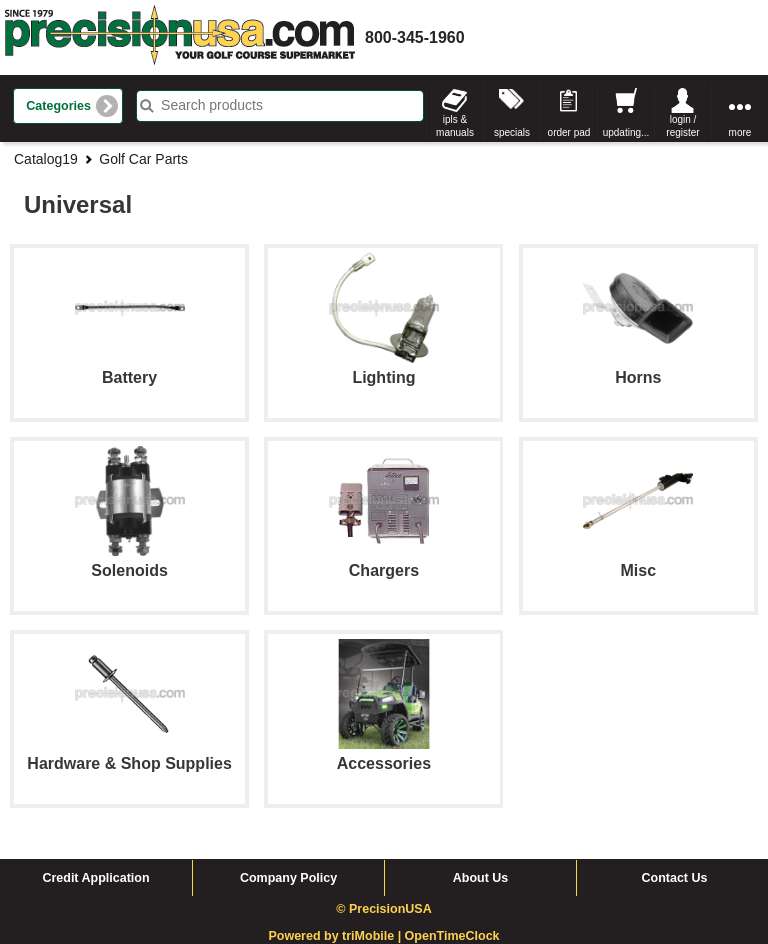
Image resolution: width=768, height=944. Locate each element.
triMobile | (373, 936)
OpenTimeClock (452, 936)
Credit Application (95, 878)
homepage (180, 37)
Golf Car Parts (143, 159)
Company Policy (288, 878)
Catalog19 (46, 159)
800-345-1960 (415, 37)
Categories (58, 106)
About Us (481, 878)
